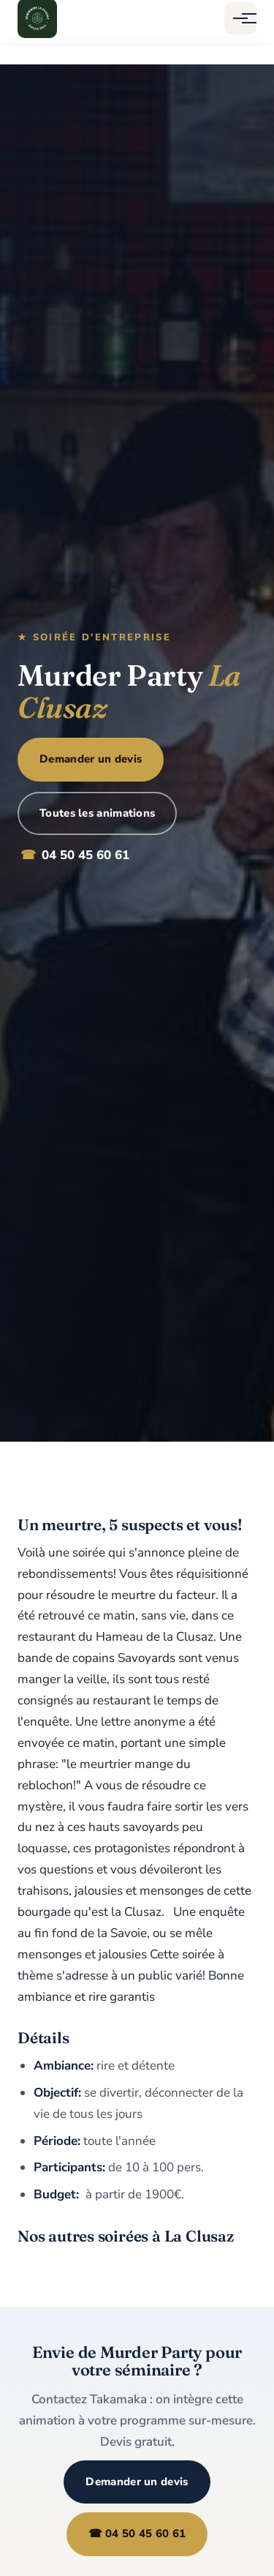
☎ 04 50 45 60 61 (137, 2533)
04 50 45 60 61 (74, 855)
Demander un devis (90, 759)
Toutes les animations (97, 813)
